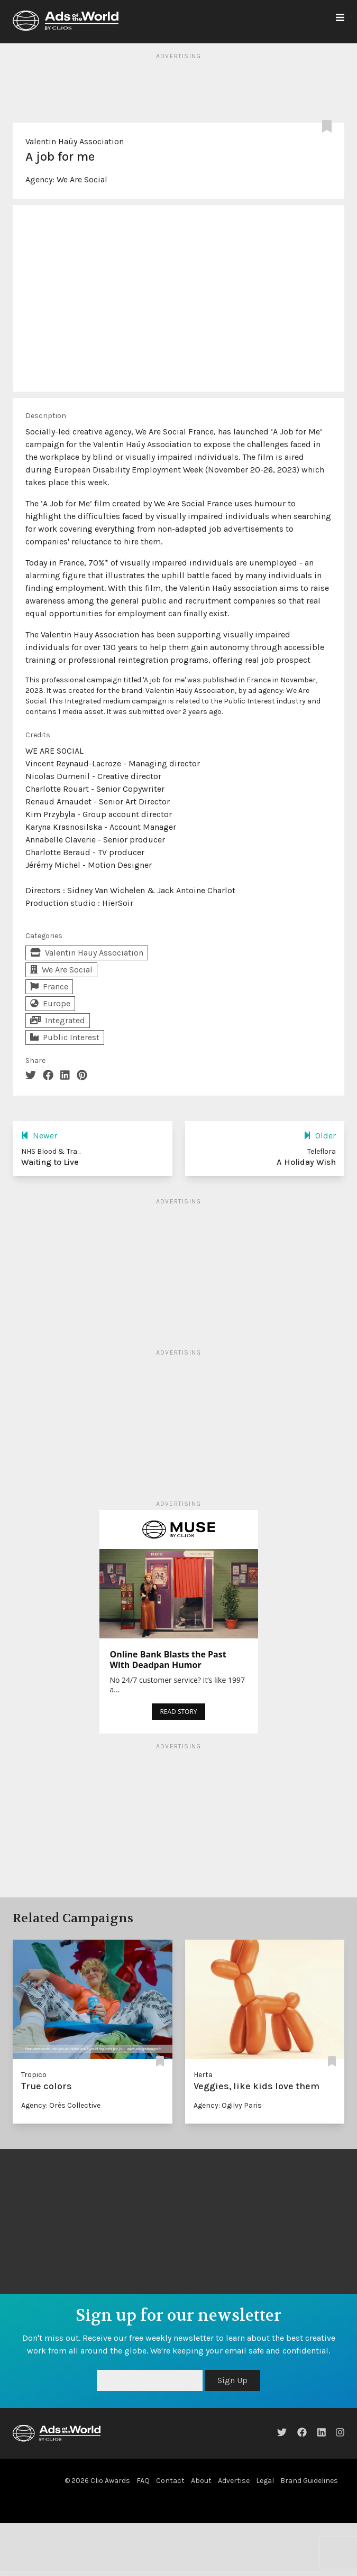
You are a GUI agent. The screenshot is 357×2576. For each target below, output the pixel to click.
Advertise (234, 2480)
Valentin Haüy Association (74, 141)
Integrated (57, 1020)
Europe (50, 1003)
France (49, 986)
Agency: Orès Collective (60, 2105)
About (201, 2480)
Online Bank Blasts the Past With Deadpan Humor (168, 1659)
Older (320, 1136)
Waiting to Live (50, 1162)
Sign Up (232, 2380)
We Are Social (82, 179)
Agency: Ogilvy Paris (228, 2105)
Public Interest (64, 1037)
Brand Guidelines (309, 2480)
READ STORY (178, 1711)
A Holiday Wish (306, 1162)
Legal (265, 2480)
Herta (203, 2074)
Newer (39, 1136)
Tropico (34, 2074)
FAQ (143, 2480)
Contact (170, 2480)
